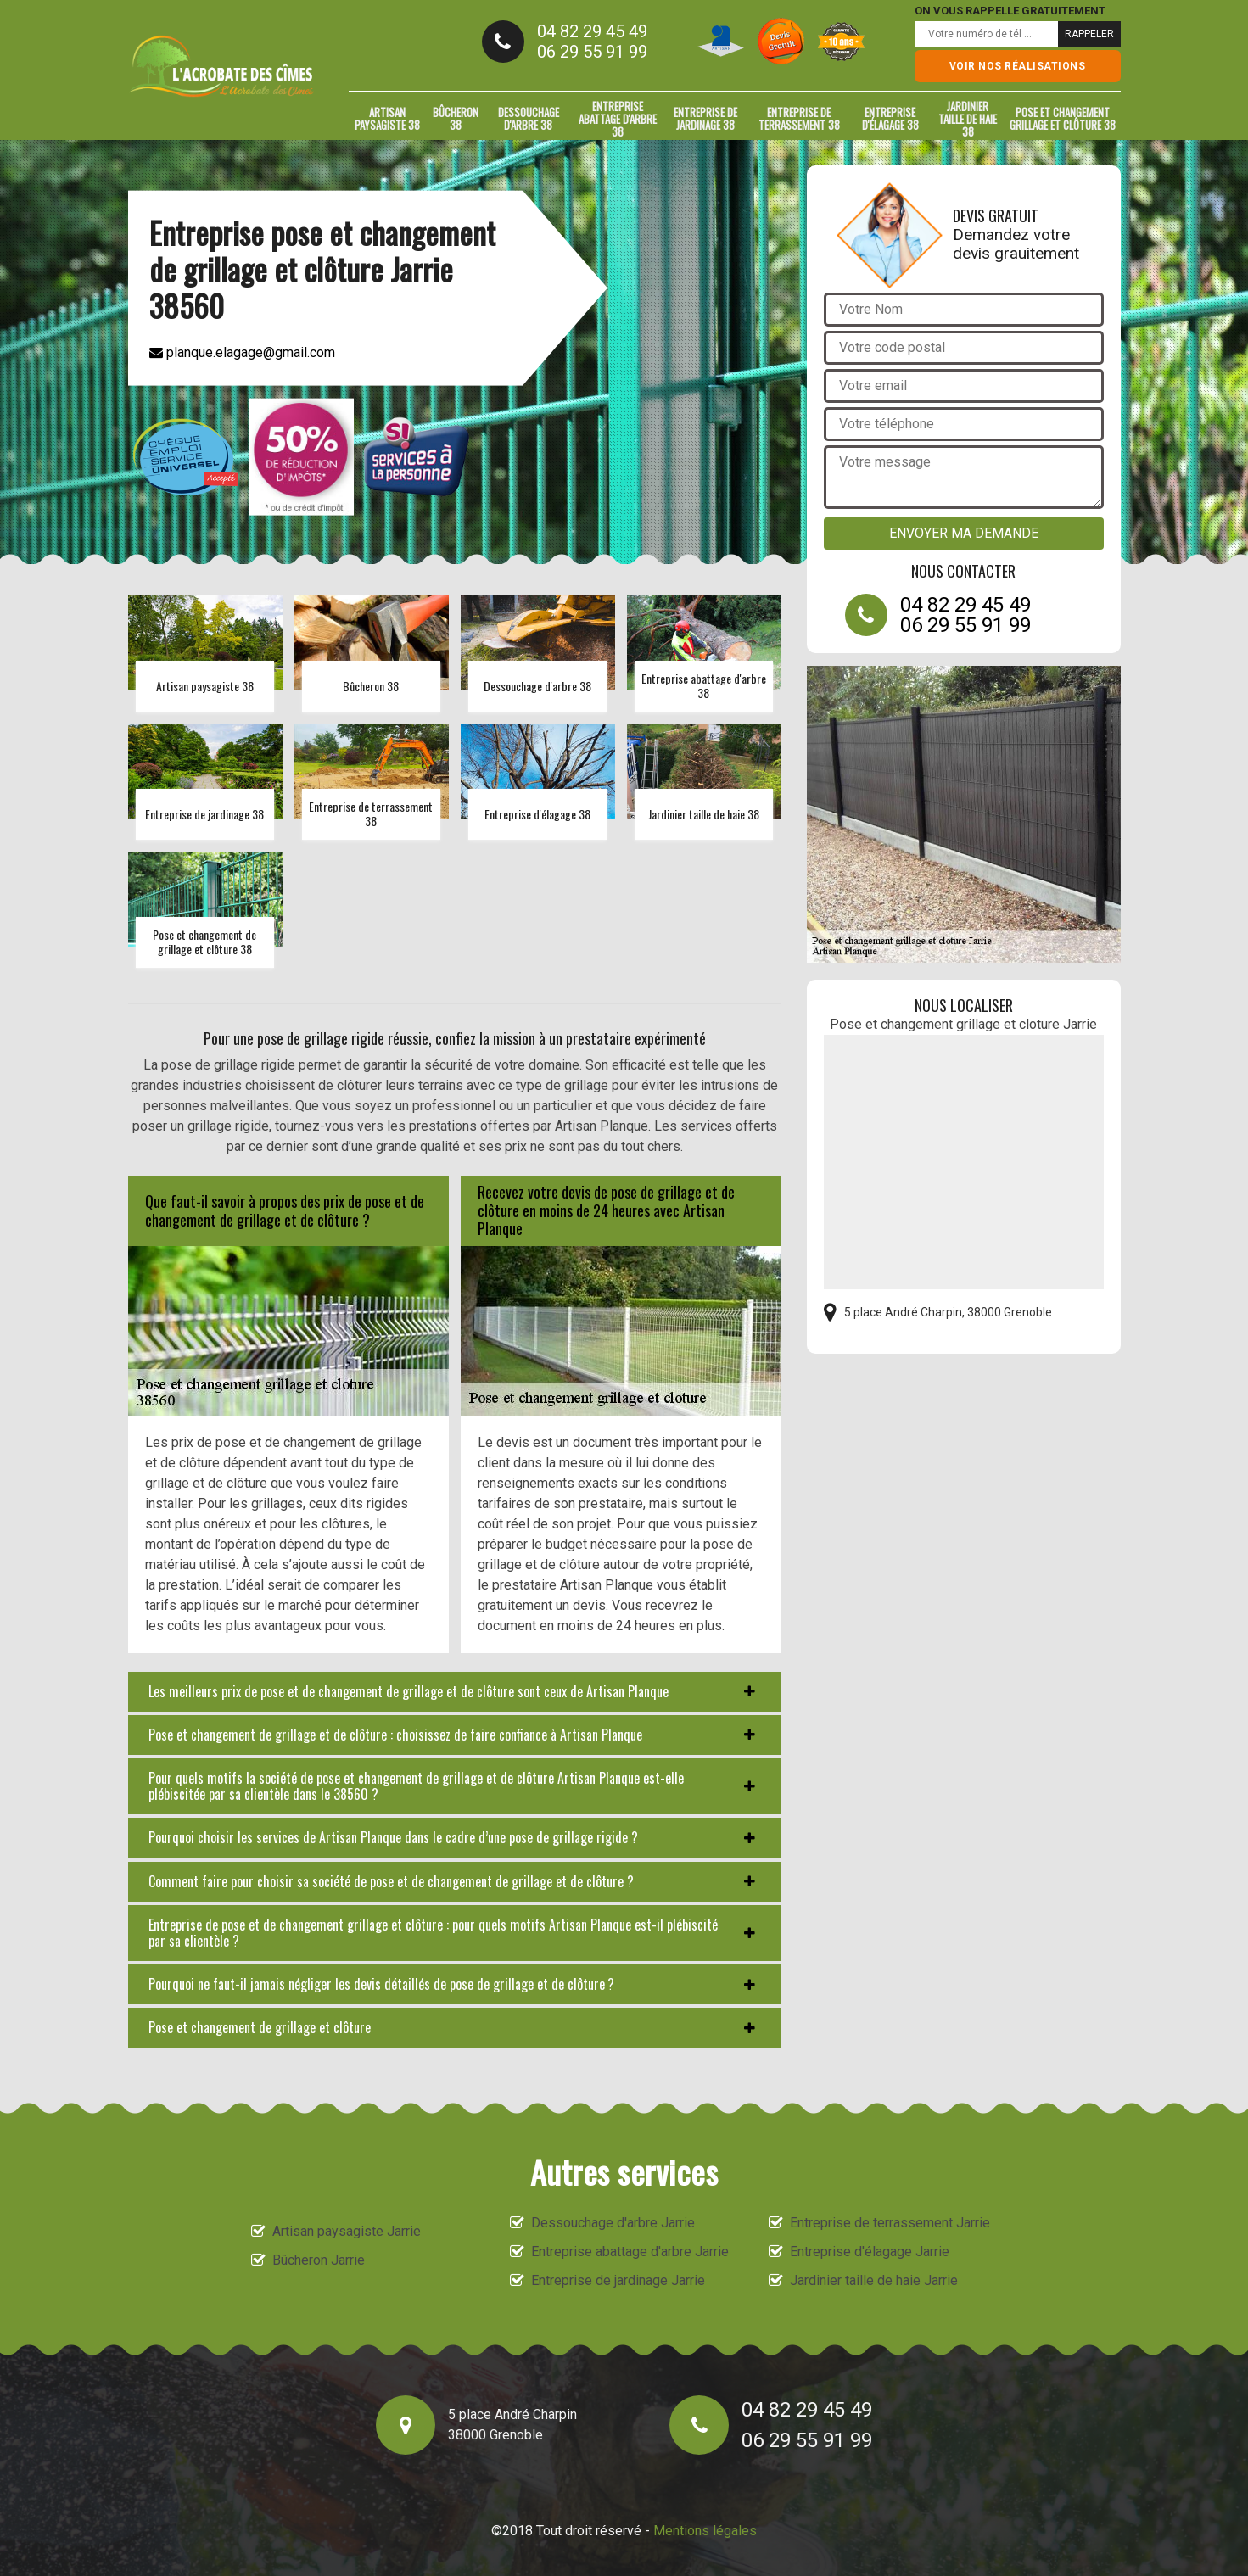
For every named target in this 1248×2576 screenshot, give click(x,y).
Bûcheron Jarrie (318, 2260)
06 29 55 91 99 (592, 52)
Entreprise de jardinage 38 (705, 118)
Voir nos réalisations (1017, 66)
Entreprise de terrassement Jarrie (890, 2223)
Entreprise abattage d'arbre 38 (618, 119)
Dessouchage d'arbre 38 (528, 118)
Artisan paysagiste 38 (387, 118)
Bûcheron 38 (455, 118)
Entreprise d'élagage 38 (890, 118)
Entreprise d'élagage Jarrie (869, 2252)
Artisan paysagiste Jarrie (346, 2231)
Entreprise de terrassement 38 (799, 118)
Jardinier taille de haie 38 (967, 119)
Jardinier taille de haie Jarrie (874, 2280)
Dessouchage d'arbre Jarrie (613, 2223)
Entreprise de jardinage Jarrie (618, 2280)
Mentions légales (705, 2531)
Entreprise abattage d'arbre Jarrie (630, 2252)
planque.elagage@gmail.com (242, 352)
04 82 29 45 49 (592, 31)
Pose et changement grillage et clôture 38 (1063, 118)
